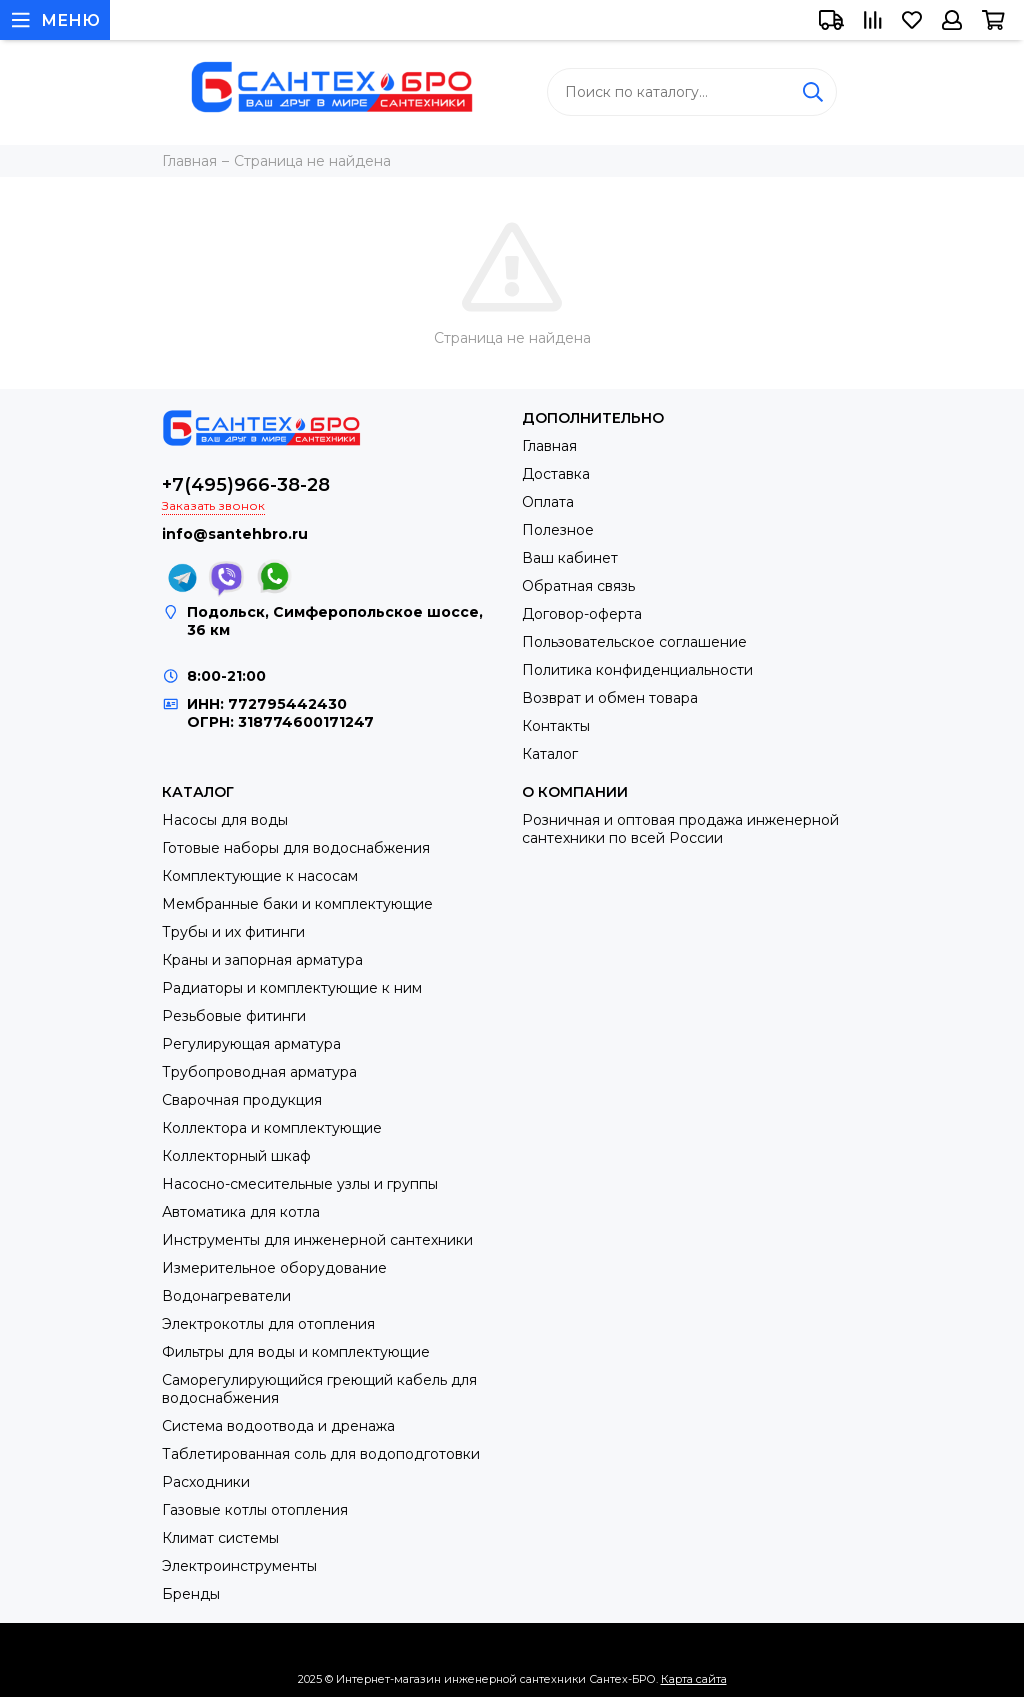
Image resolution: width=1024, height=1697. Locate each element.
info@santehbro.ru (235, 534)
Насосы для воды (225, 820)
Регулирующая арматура (251, 1044)
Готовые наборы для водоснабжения (296, 848)
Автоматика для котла (241, 1212)
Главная (549, 446)
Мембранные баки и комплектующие (297, 904)
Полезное (558, 530)
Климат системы (220, 1538)
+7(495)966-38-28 (246, 485)
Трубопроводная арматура (259, 1072)
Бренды (191, 1594)
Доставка (556, 474)
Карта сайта (694, 1679)
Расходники (206, 1482)
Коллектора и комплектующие (272, 1128)
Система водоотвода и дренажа (278, 1426)
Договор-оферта (582, 614)
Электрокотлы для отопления (268, 1324)
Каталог (550, 754)
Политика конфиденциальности (637, 670)
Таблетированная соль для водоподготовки (321, 1454)
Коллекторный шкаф (236, 1156)
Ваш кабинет (570, 558)
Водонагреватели (226, 1296)
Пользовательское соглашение (634, 642)
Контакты (556, 726)
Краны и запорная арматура (262, 960)
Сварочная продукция (242, 1100)
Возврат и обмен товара (610, 698)
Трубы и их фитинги (233, 932)
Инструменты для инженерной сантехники (317, 1240)
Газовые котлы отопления (255, 1510)
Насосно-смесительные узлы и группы (300, 1184)
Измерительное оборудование (274, 1268)
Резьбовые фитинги (234, 1016)
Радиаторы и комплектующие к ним (292, 988)
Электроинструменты (239, 1566)
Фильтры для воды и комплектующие (296, 1352)
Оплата (548, 502)
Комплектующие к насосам (260, 876)
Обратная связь (578, 586)
